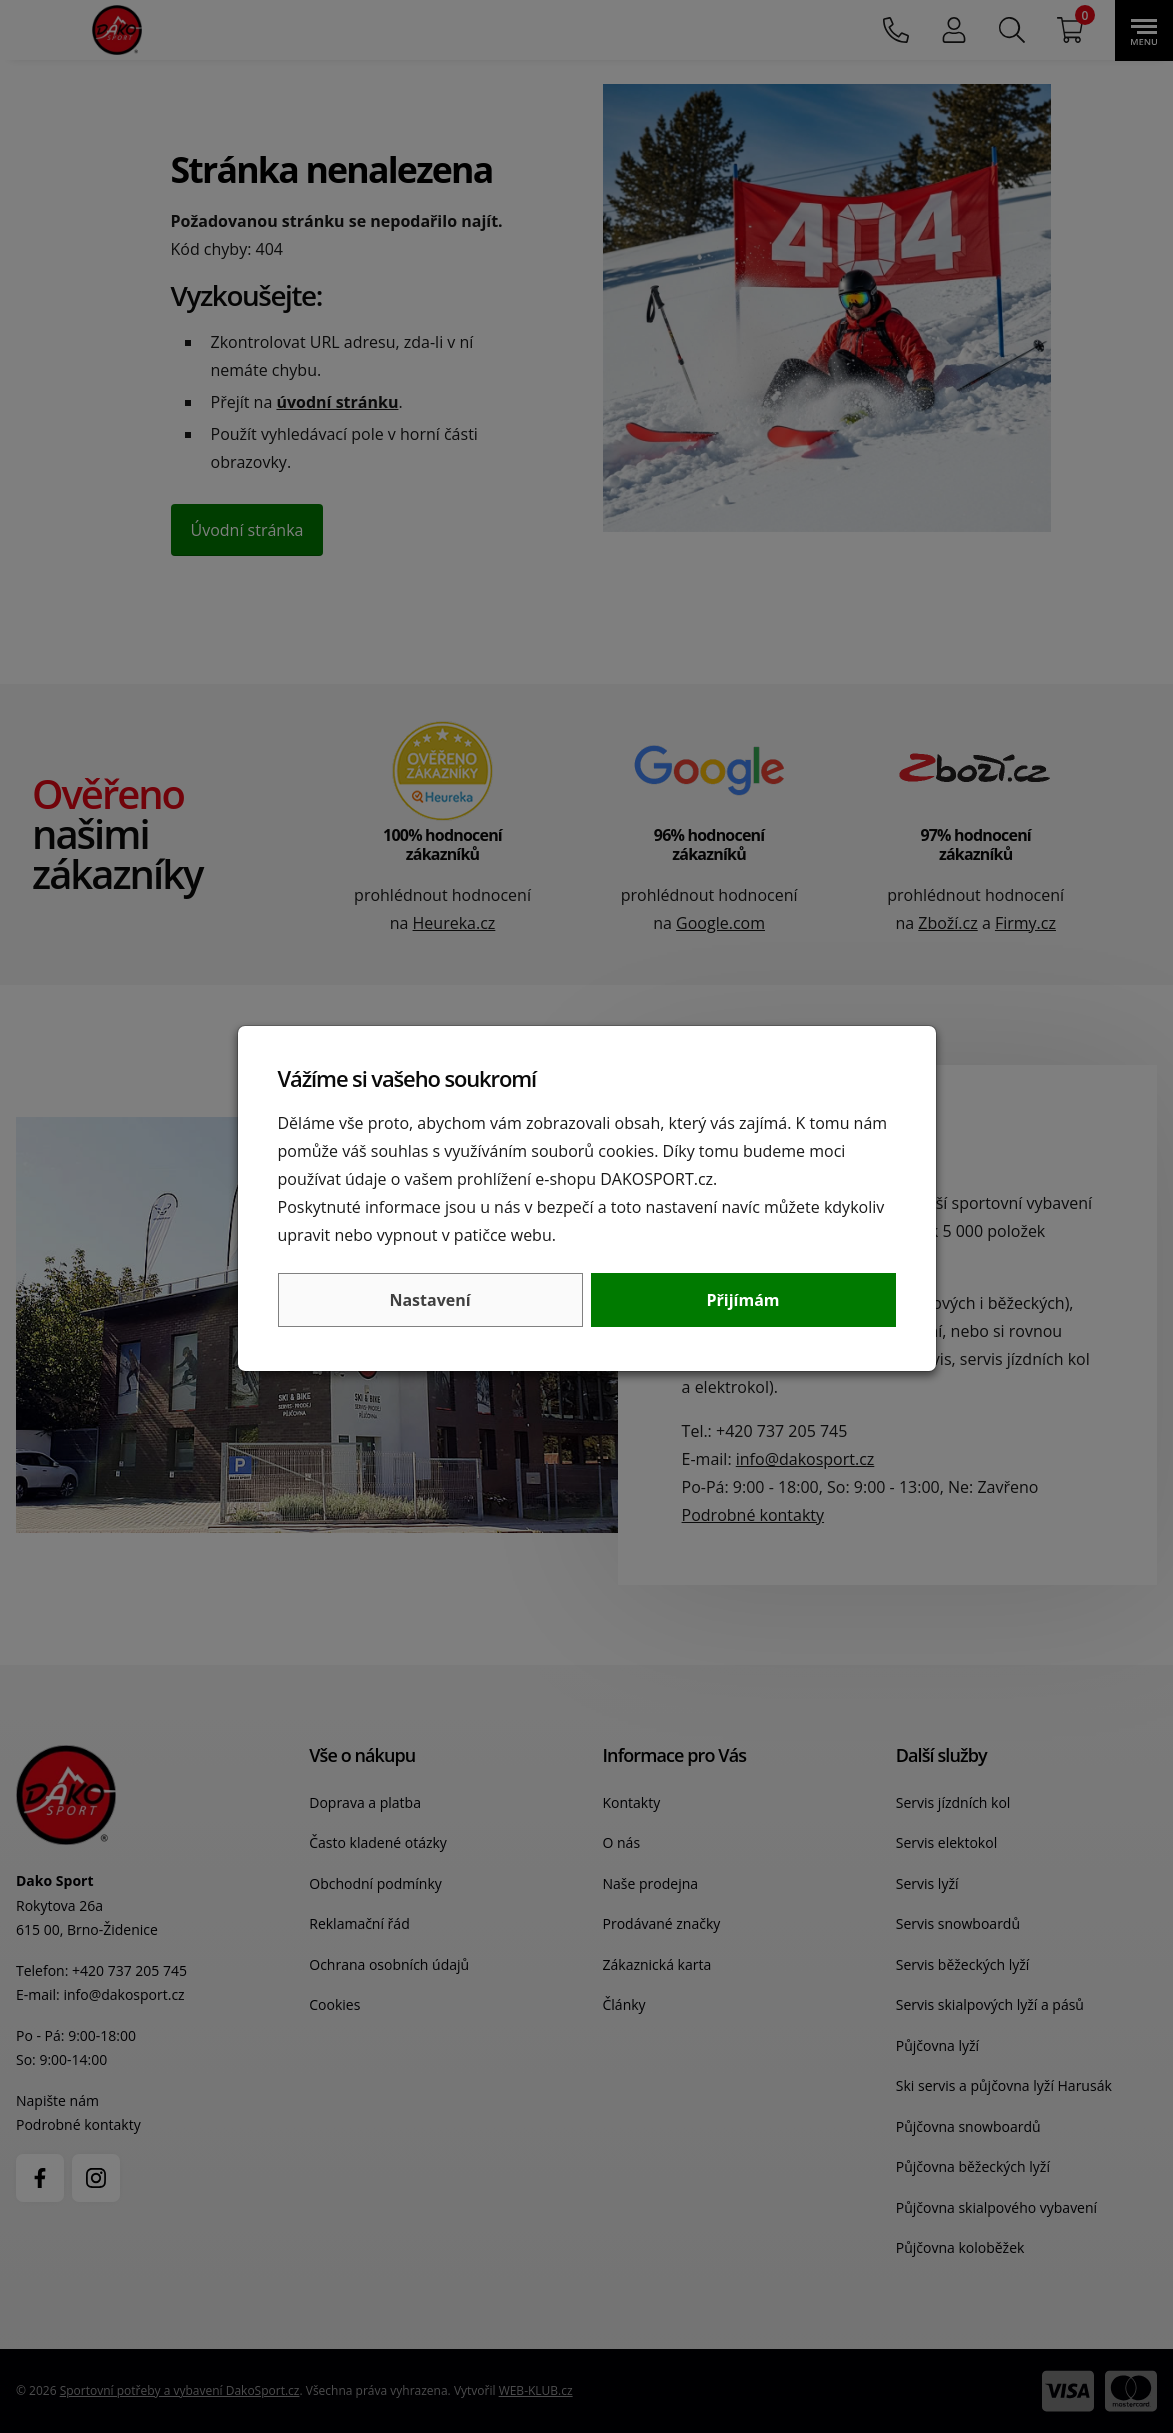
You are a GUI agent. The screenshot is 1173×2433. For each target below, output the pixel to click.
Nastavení (429, 1300)
